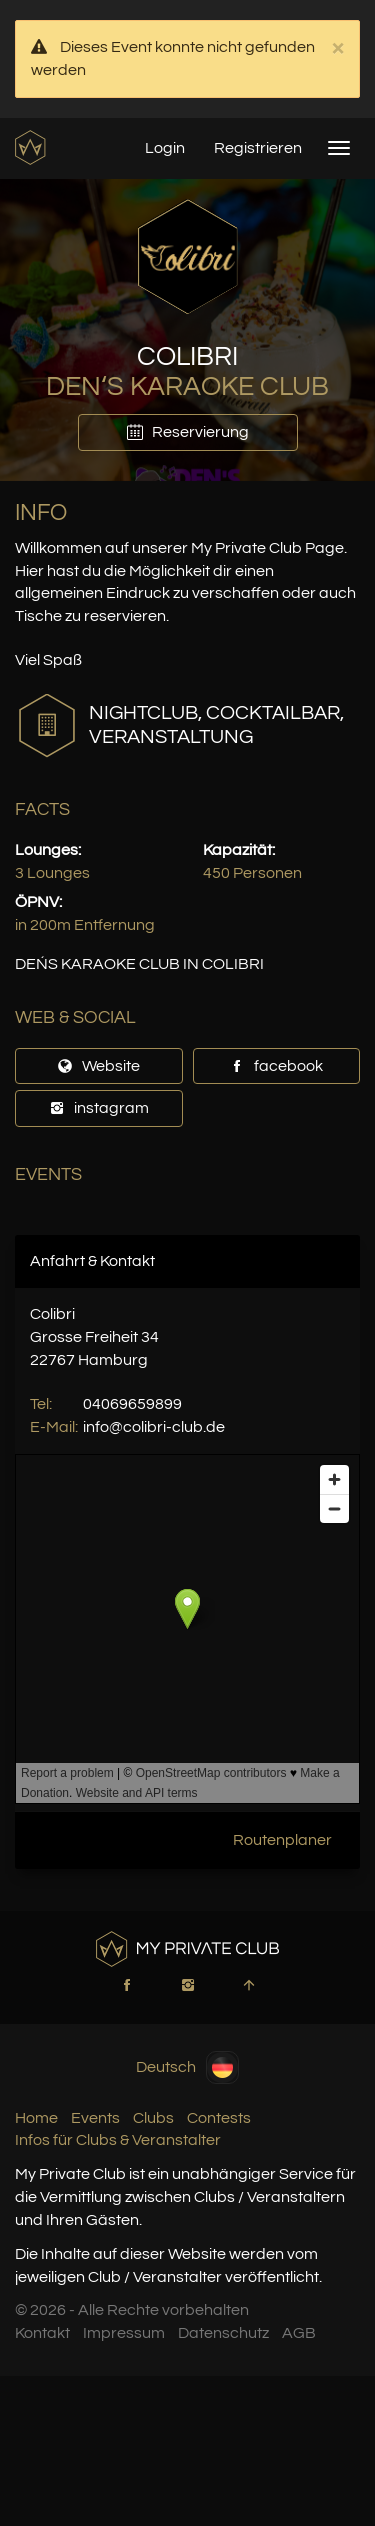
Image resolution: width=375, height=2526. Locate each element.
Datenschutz (223, 2333)
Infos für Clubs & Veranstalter (118, 2140)
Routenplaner (282, 1840)
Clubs (153, 2118)
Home (36, 2118)
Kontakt (42, 2333)
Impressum (124, 2333)
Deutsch (187, 2067)
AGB (299, 2333)
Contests (219, 2118)
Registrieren (258, 148)
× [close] (337, 48)
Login (165, 148)
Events (95, 2118)
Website (98, 1066)
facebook (276, 1066)
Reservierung (188, 432)
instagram (99, 1108)
